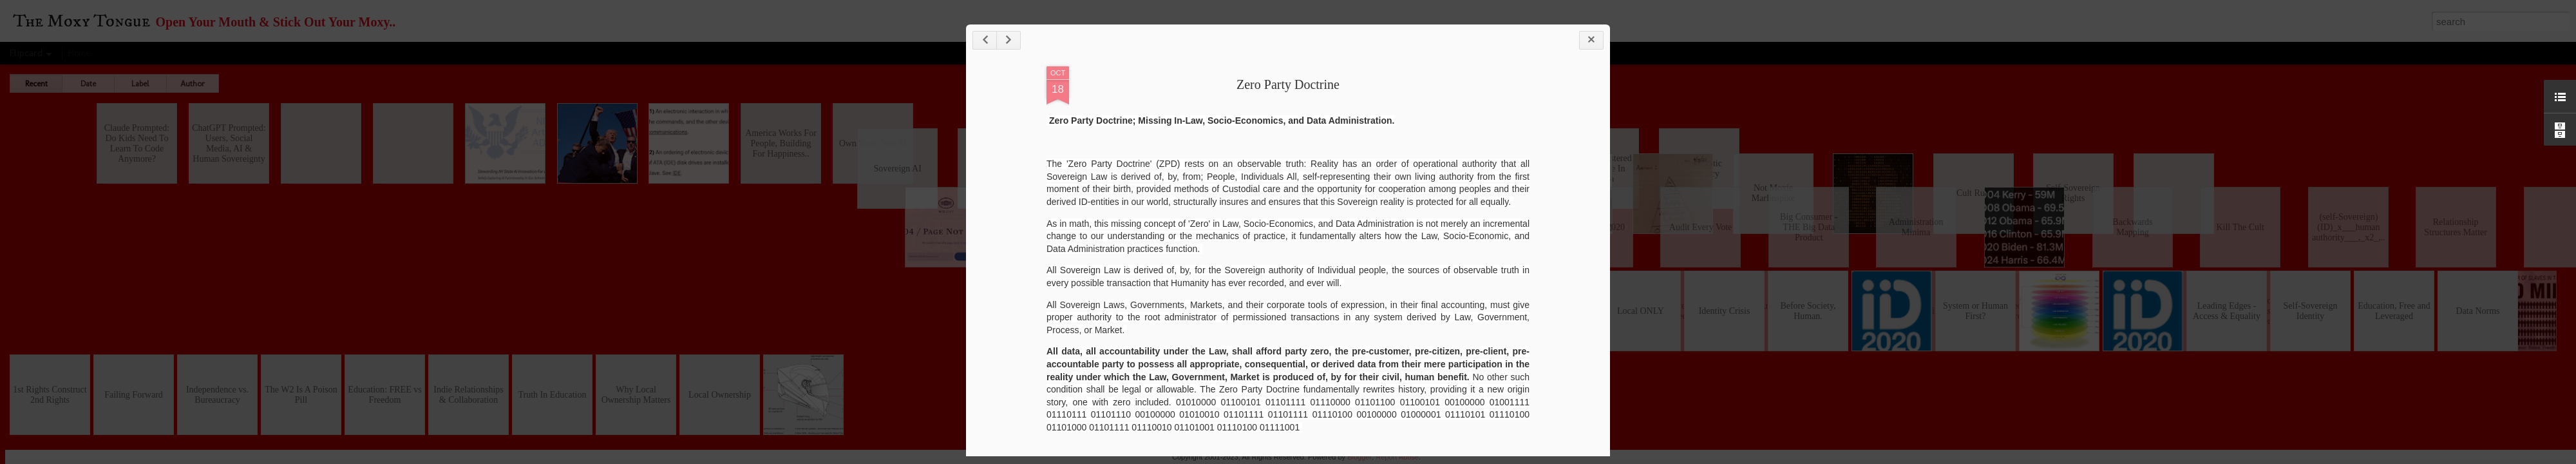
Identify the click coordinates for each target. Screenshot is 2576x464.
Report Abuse (1397, 457)
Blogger (1359, 457)
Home (79, 53)
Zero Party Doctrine (1288, 84)
